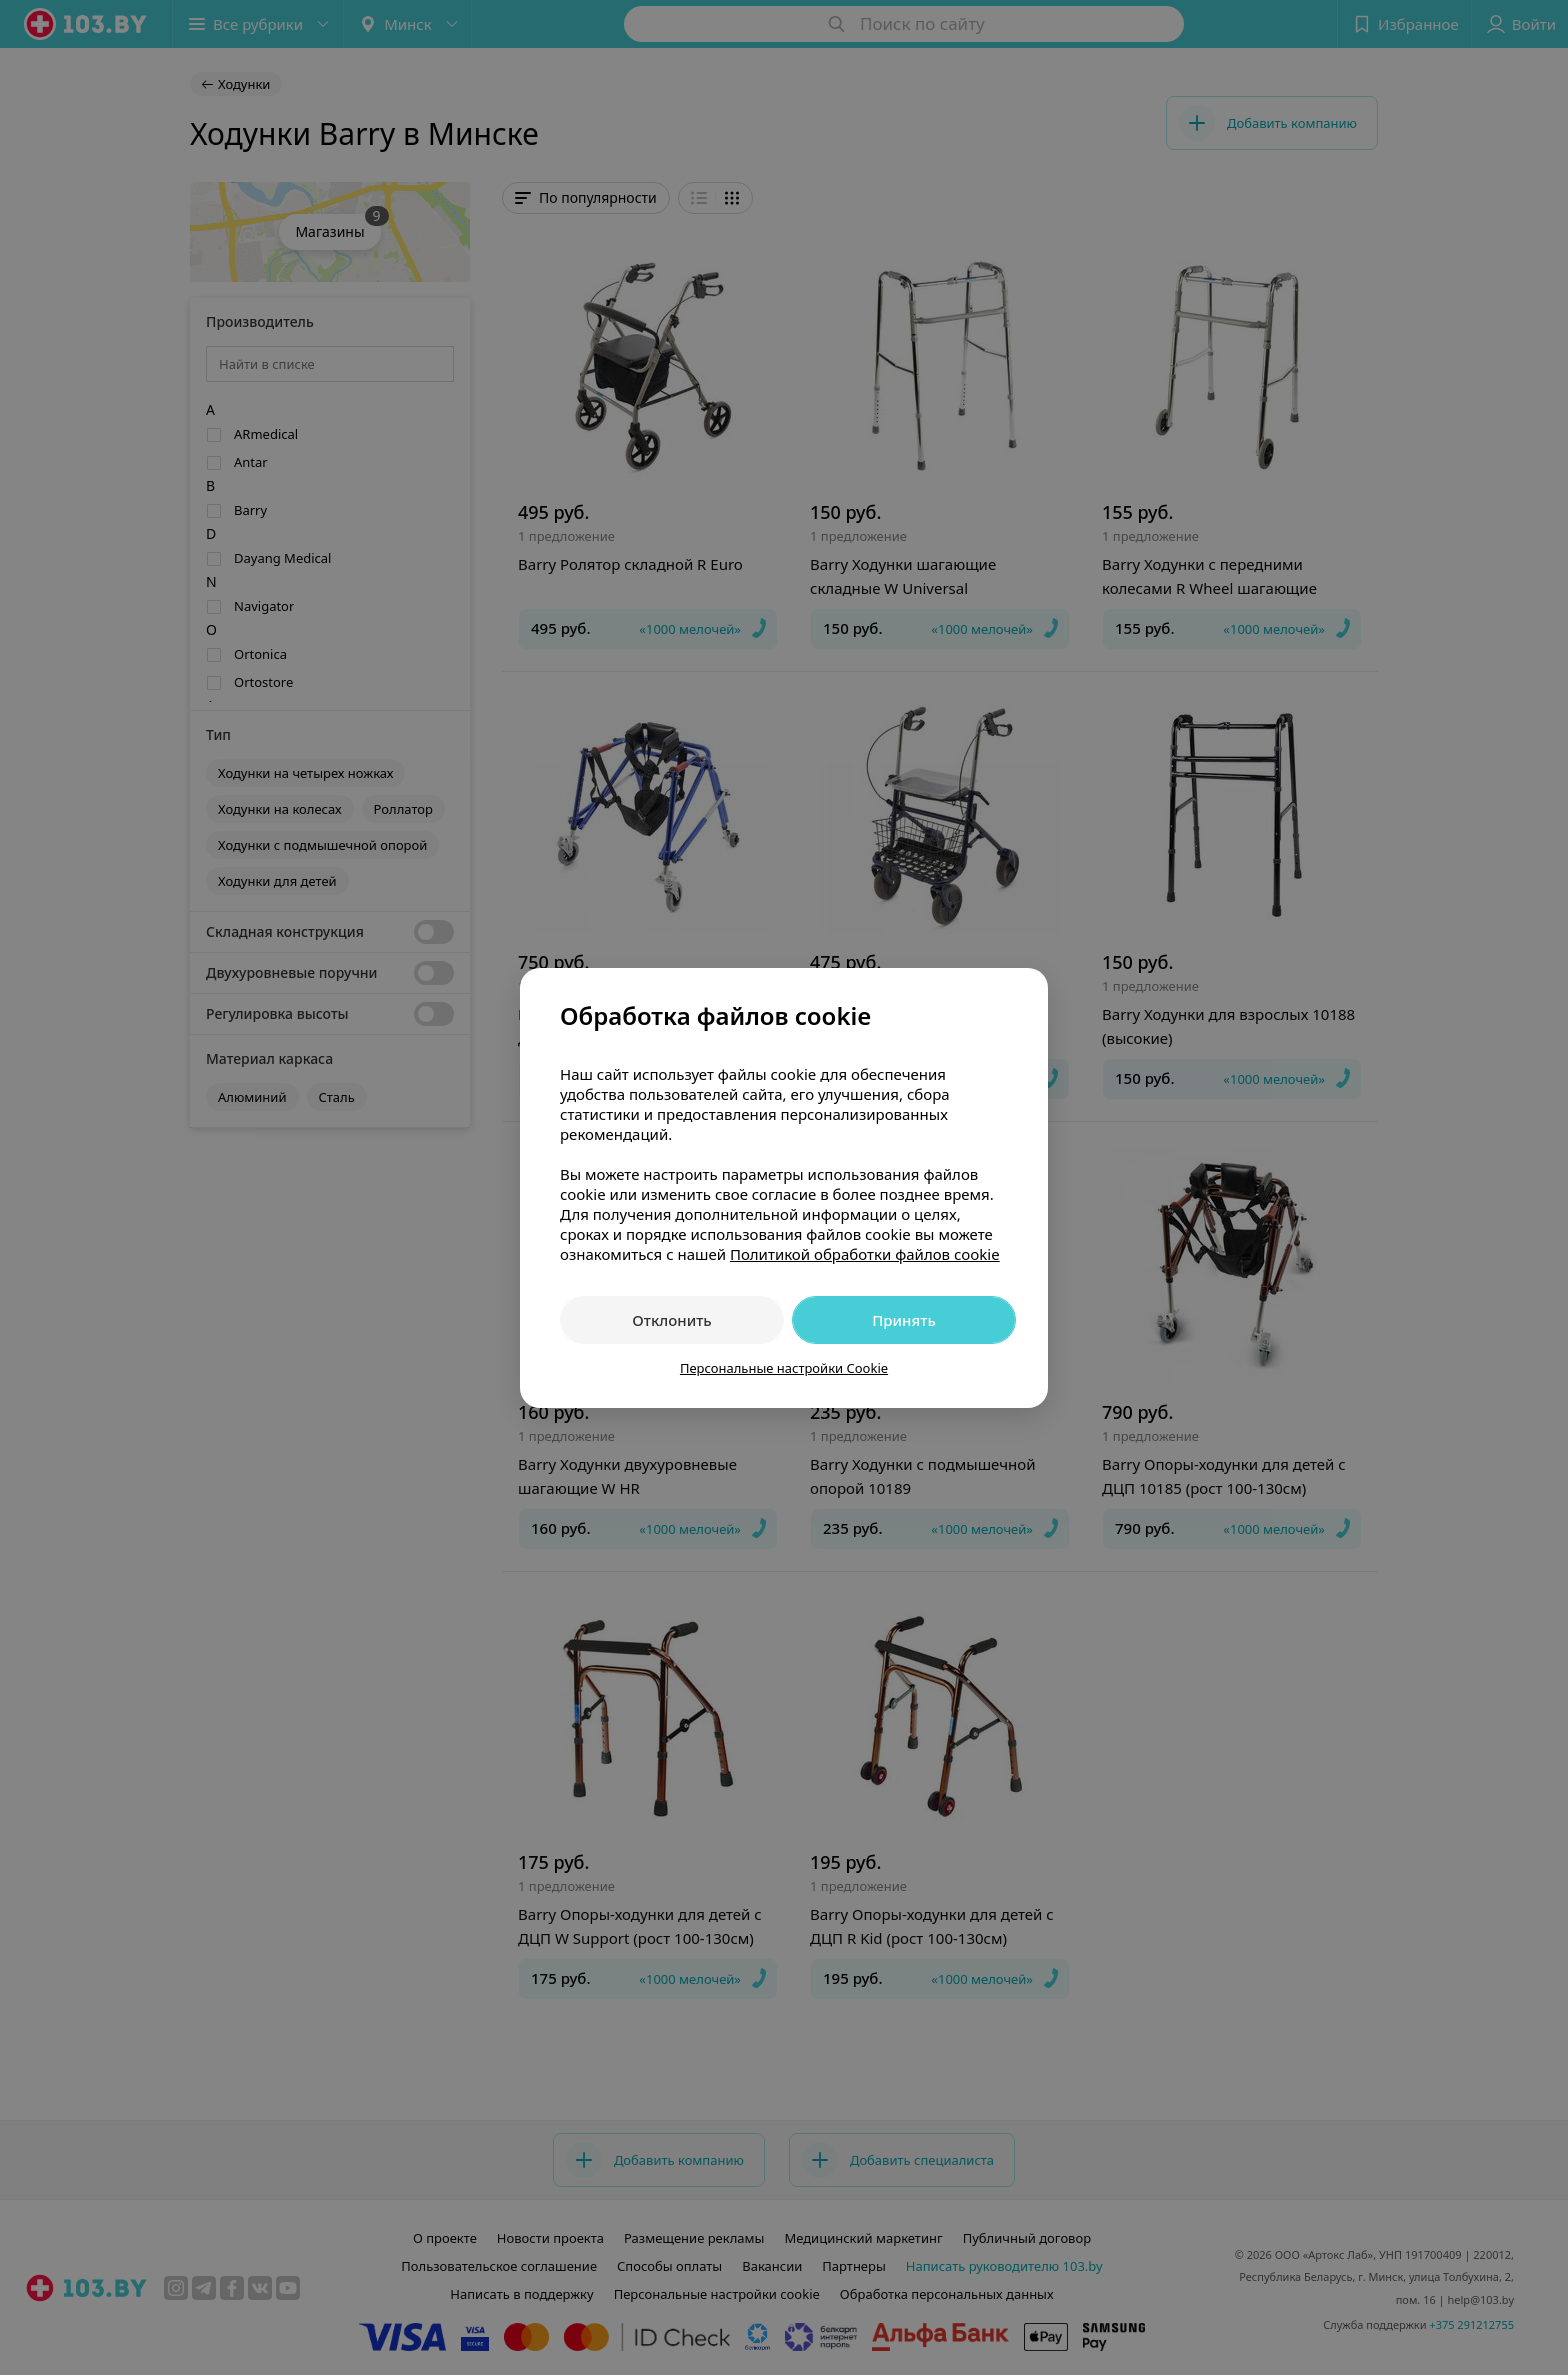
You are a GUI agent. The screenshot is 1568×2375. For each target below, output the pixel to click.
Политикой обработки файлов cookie (865, 1254)
